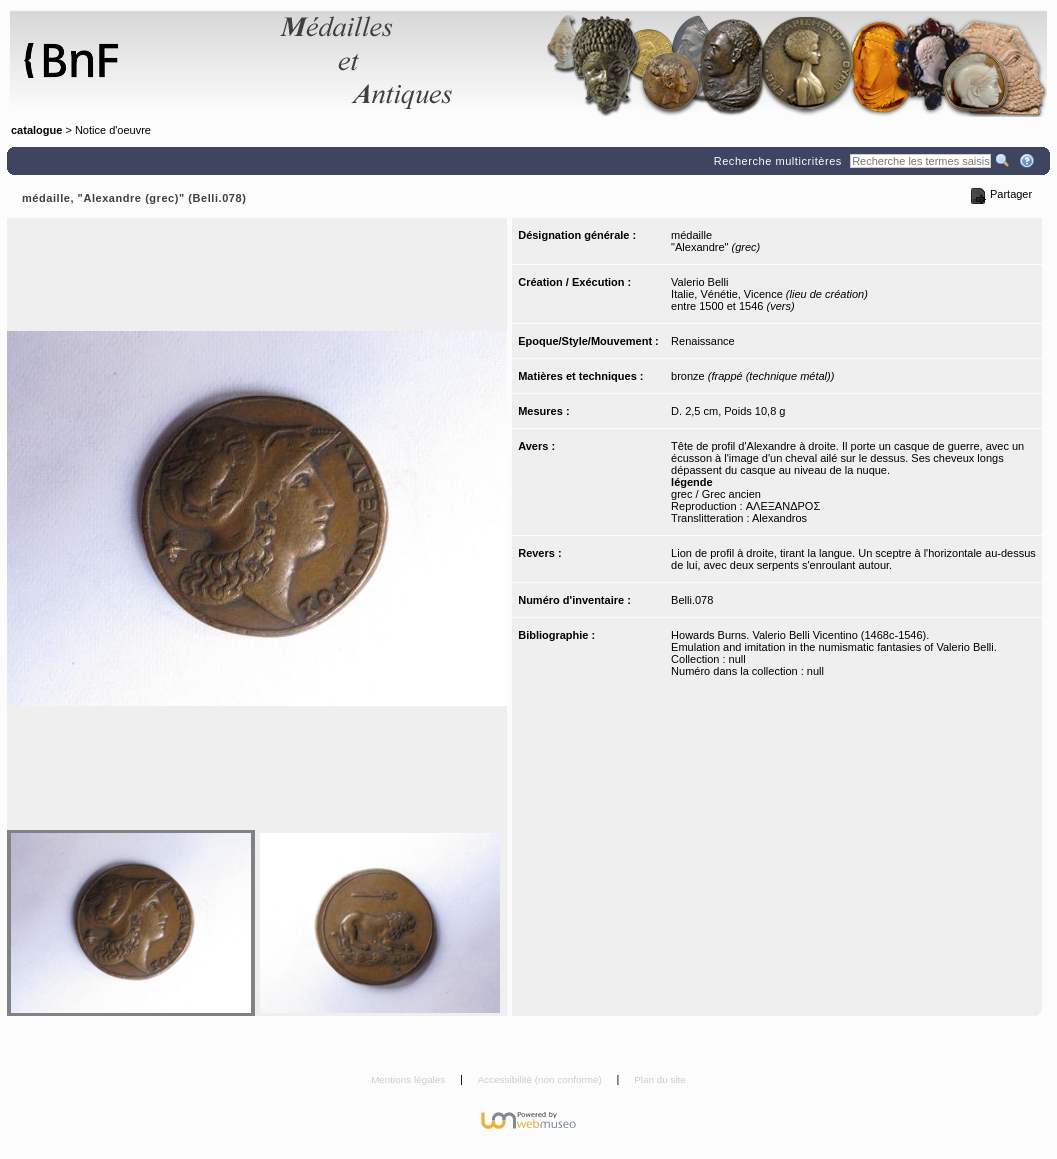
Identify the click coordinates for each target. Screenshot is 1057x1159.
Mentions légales (409, 1079)
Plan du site (660, 1079)
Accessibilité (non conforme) (541, 1079)
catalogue (36, 130)
